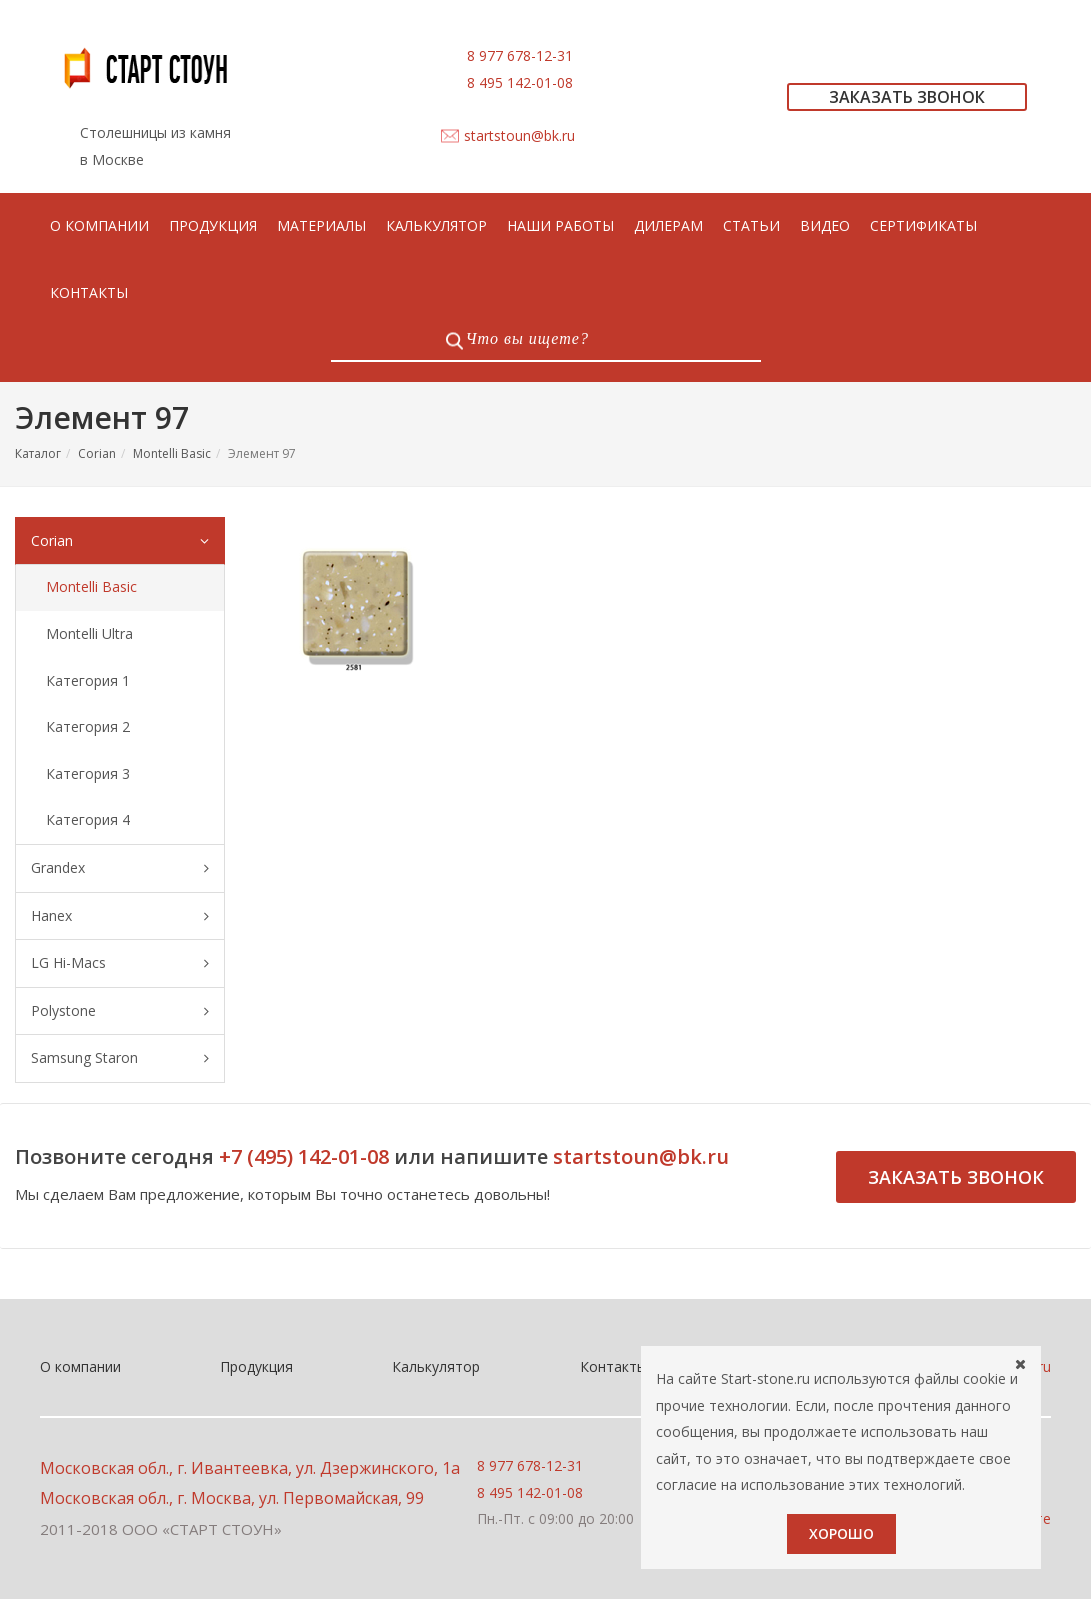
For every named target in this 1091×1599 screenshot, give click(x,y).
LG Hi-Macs (120, 963)
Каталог (38, 453)
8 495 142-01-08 (520, 82)
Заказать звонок (956, 1177)
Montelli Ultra (89, 633)
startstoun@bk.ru (519, 135)
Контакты (613, 1366)
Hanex (120, 916)
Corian (97, 453)
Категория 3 (88, 773)
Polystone (120, 1011)
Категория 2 (88, 726)
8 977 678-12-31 (520, 55)
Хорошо (841, 1533)
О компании (80, 1366)
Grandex (120, 868)
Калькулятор (436, 1366)
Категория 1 (88, 680)
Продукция (256, 1366)
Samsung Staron (120, 1058)
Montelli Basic (172, 453)
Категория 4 (88, 819)
